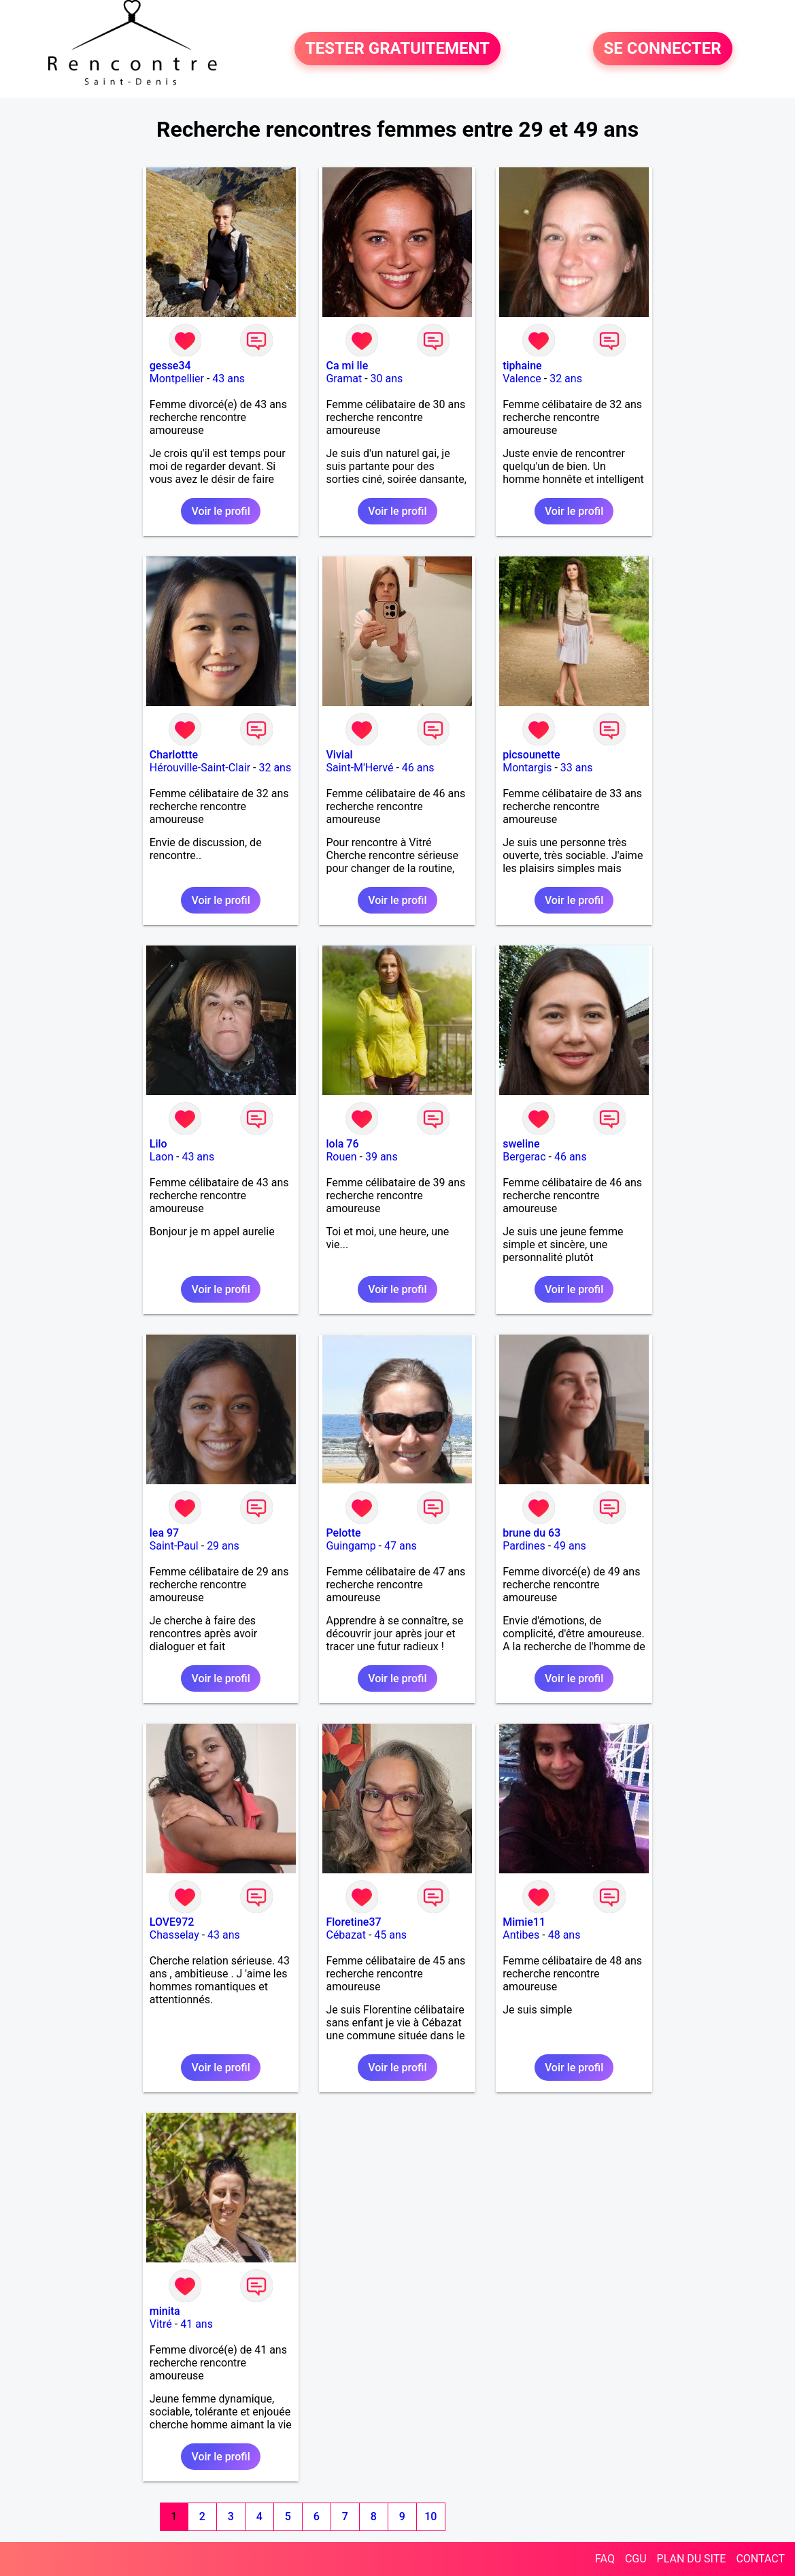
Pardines (524, 1545)
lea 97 (164, 1532)
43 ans (228, 378)
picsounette (531, 754)
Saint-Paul (174, 1545)
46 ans (418, 767)
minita (165, 2311)
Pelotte (343, 1532)
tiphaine (522, 365)
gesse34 (170, 365)
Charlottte (174, 754)
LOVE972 (172, 1922)
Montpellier (177, 378)
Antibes (521, 1934)
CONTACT (760, 2558)
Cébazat (345, 1934)
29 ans (223, 1545)
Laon (161, 1156)
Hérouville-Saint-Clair (200, 767)
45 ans (390, 1934)
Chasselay (174, 1934)
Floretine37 (353, 1922)
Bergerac (524, 1156)
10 (430, 2516)
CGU (636, 2558)
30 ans (387, 378)
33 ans (576, 767)
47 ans (400, 1545)
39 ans (381, 1156)
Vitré (161, 2324)
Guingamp (350, 1545)
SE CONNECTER (663, 48)
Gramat (344, 378)
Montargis (527, 767)
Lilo (158, 1143)
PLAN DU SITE (691, 2558)
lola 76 (342, 1143)
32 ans (565, 378)
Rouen (341, 1156)
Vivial (339, 754)
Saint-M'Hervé (359, 767)
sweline (521, 1143)
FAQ (605, 2558)
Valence (522, 378)
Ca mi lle (347, 365)
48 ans (564, 1934)
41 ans (196, 2324)
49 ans (570, 1545)
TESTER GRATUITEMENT (397, 48)
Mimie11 (524, 1922)
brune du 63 (531, 1532)
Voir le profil (220, 511)
